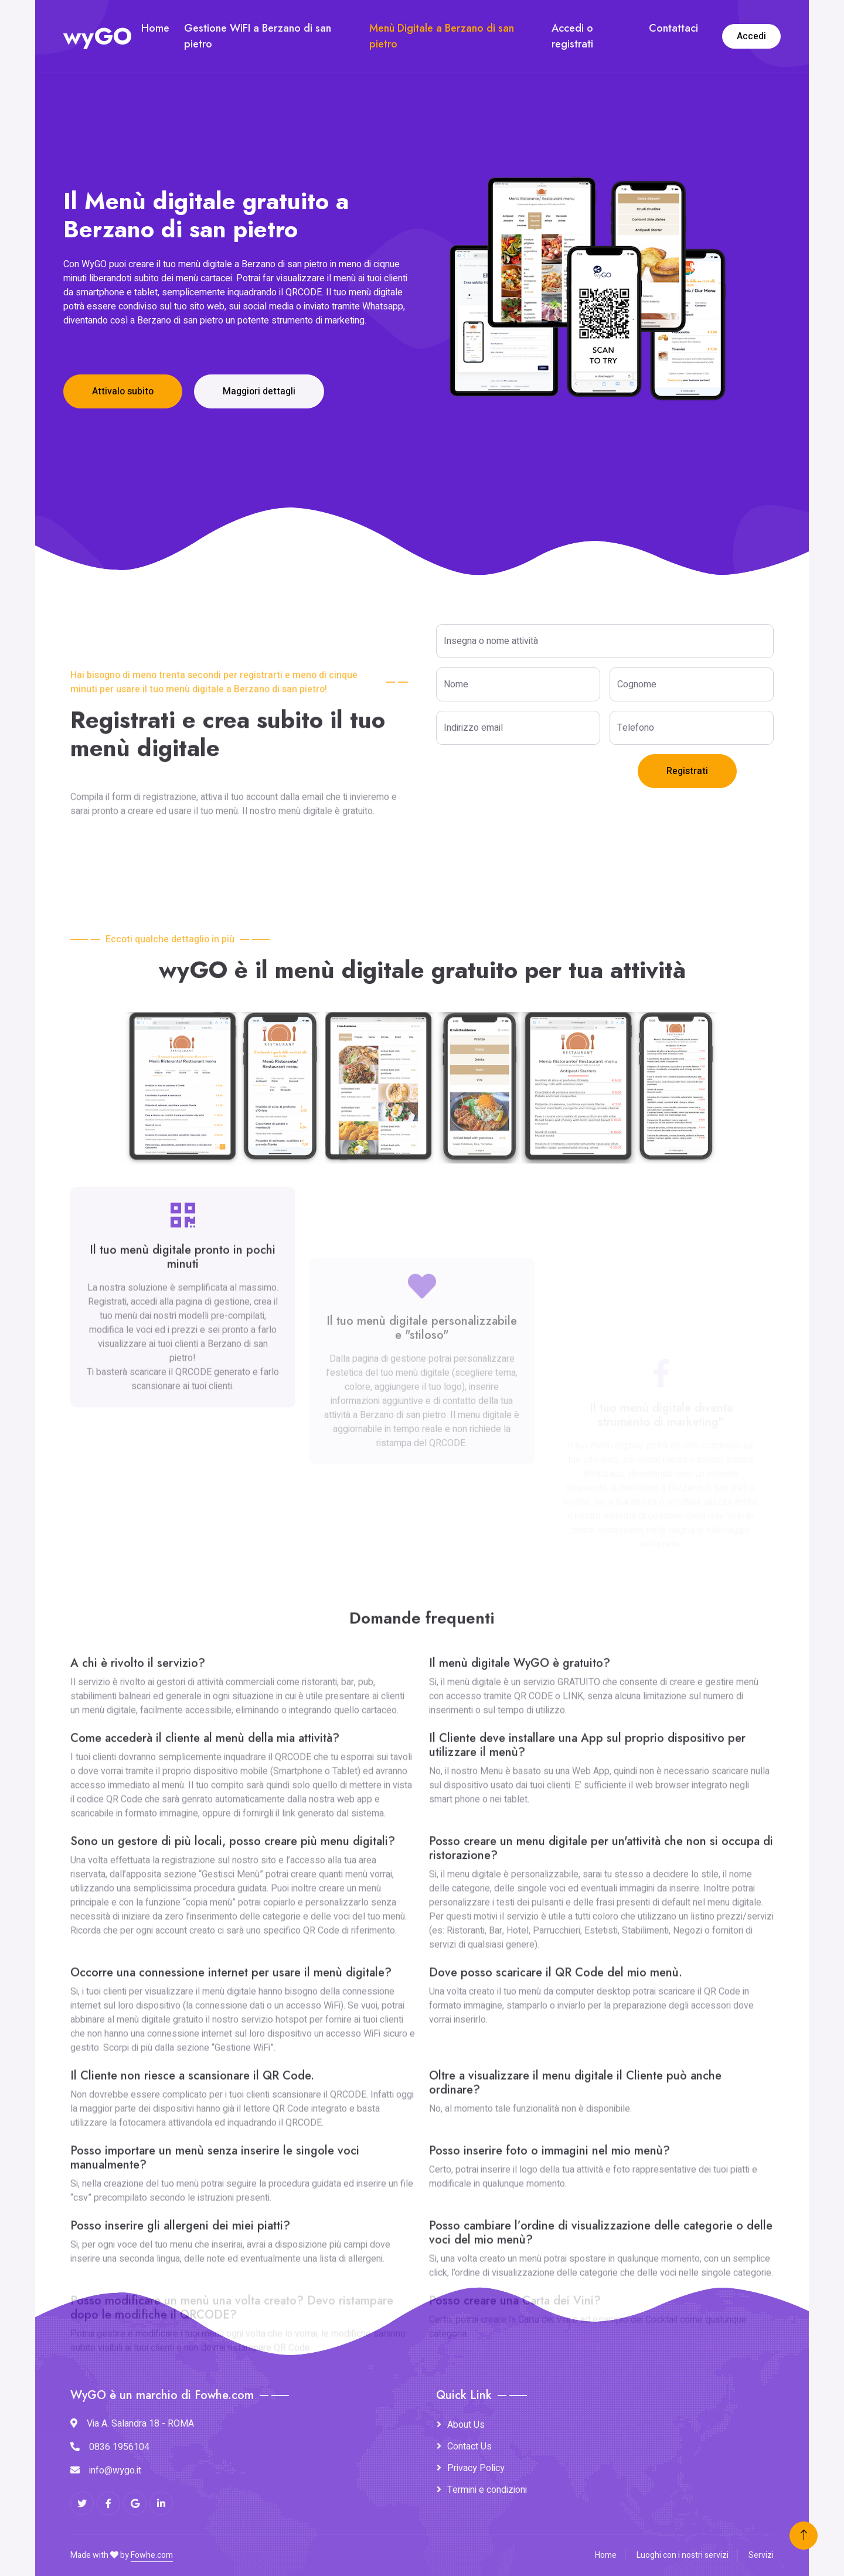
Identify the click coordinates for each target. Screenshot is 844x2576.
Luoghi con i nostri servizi (683, 2555)
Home (155, 28)
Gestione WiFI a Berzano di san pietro (257, 36)
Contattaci (673, 28)
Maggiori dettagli (259, 391)
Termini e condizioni (487, 2490)
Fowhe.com (152, 2555)
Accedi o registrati (572, 36)
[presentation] (525, 777)
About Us (466, 2425)
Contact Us (469, 2446)
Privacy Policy (476, 2468)
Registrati (687, 771)
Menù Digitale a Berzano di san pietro (441, 36)
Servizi (761, 2555)
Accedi (751, 36)
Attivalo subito (123, 391)
